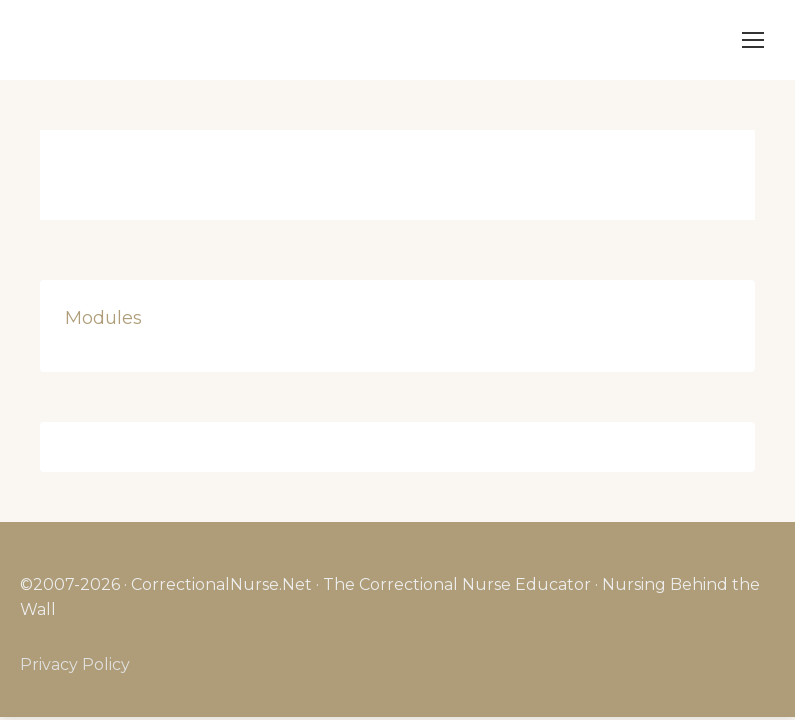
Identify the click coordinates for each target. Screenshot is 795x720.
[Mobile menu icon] (753, 40)
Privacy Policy (75, 664)
